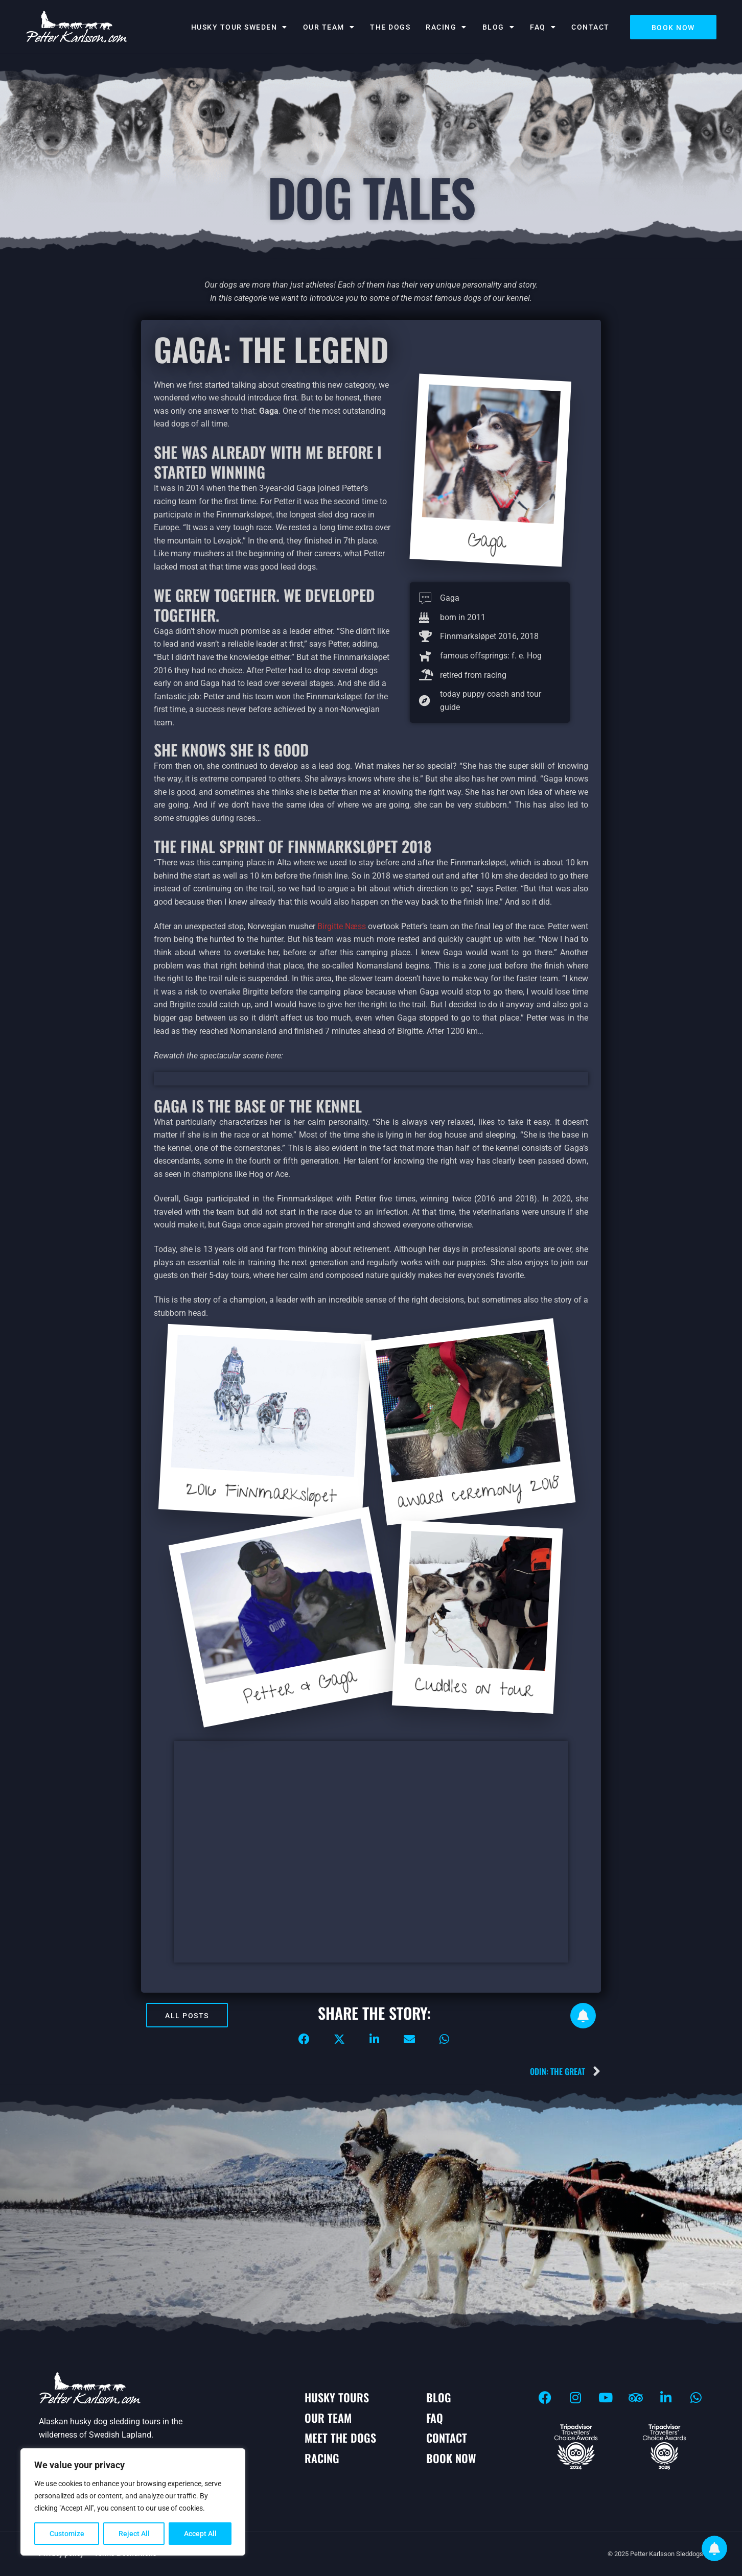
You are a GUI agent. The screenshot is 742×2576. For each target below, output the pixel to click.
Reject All (134, 2534)
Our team (329, 27)
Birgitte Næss (341, 926)
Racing (446, 27)
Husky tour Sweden (239, 27)
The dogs (390, 27)
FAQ (543, 27)
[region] (132, 2502)
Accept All (200, 2534)
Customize (67, 2534)
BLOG (498, 27)
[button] (304, 2039)
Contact (590, 27)
